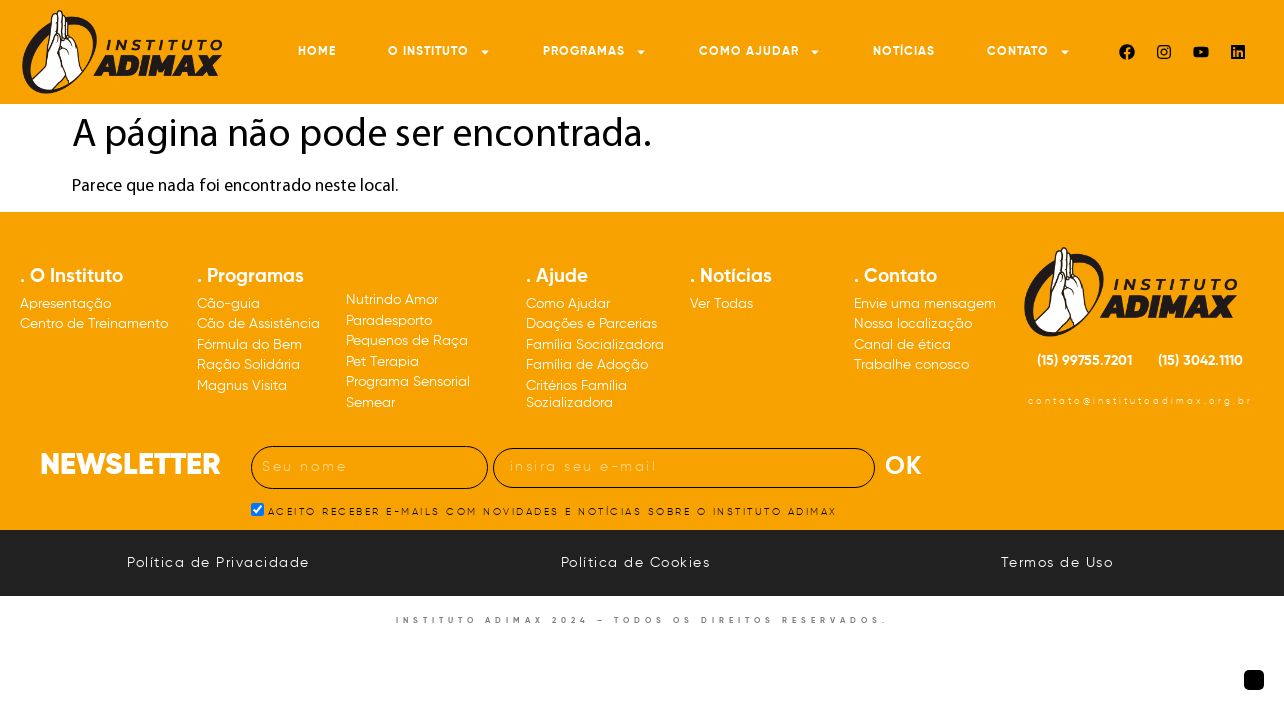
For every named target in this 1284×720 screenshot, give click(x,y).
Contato (1029, 52)
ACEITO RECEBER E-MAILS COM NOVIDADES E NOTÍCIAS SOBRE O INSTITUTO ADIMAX (553, 511)
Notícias (904, 52)
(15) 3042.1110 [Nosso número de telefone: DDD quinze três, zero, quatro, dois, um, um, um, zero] (1200, 361)
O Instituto (439, 52)
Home (317, 52)
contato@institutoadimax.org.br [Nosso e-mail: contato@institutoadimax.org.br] (1140, 401)
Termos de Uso (1057, 563)
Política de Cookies (636, 563)
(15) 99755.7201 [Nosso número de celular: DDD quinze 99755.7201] (1084, 361)
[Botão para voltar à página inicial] (1254, 680)
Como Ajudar (760, 52)
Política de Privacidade (218, 563)
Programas (595, 52)
